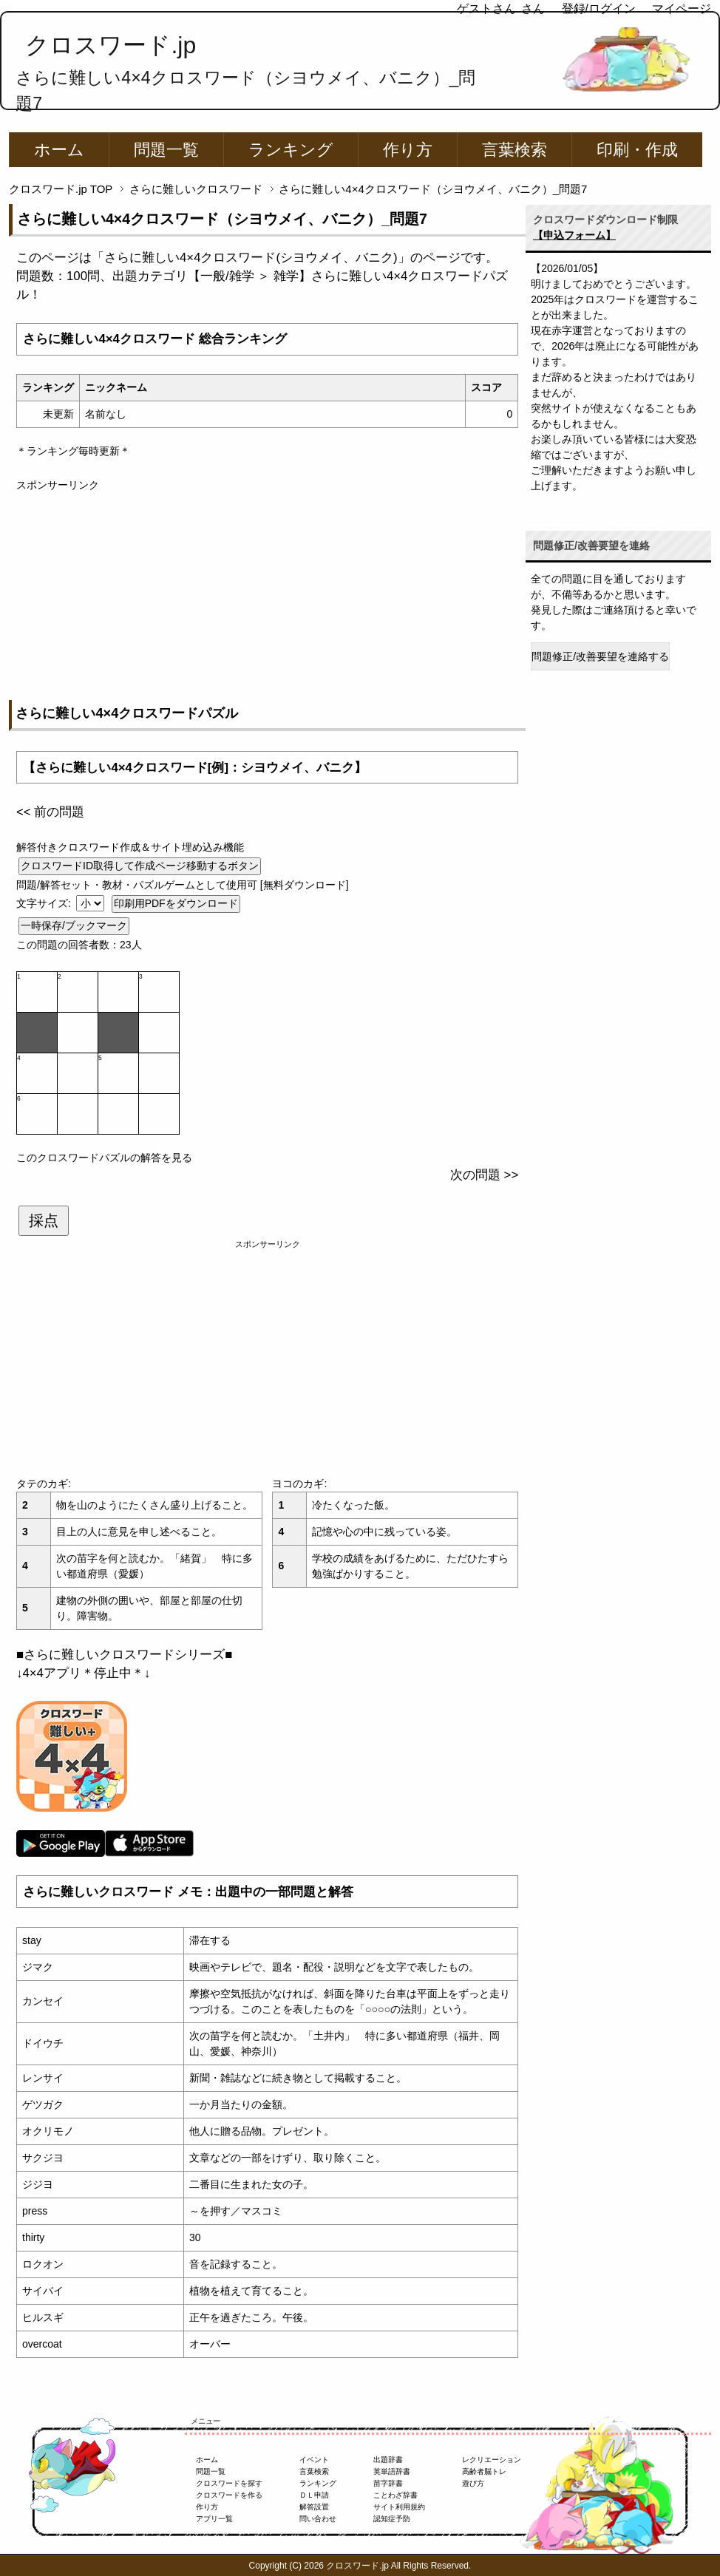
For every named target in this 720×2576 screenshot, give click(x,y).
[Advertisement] (267, 596)
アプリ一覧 (214, 2519)
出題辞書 (388, 2460)
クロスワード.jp (110, 45)
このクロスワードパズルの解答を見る (104, 1157)
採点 (43, 1220)
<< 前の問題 (50, 812)
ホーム (59, 149)
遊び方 (473, 2483)
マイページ (681, 8)
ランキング (290, 149)
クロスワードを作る (229, 2495)
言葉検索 (514, 149)
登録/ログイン (599, 8)
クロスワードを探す (229, 2483)
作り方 (407, 149)
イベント (314, 2460)
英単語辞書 (391, 2471)
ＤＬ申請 (314, 2495)
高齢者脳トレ (484, 2471)
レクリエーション (491, 2460)
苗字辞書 (388, 2483)
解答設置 (314, 2507)
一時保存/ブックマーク (74, 925)
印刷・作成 (637, 149)
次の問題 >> (484, 1175)
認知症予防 (391, 2519)
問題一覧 (166, 149)
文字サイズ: (45, 903)
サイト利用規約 (399, 2507)
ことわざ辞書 (395, 2495)
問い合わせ (317, 2519)
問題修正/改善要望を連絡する (600, 656)
